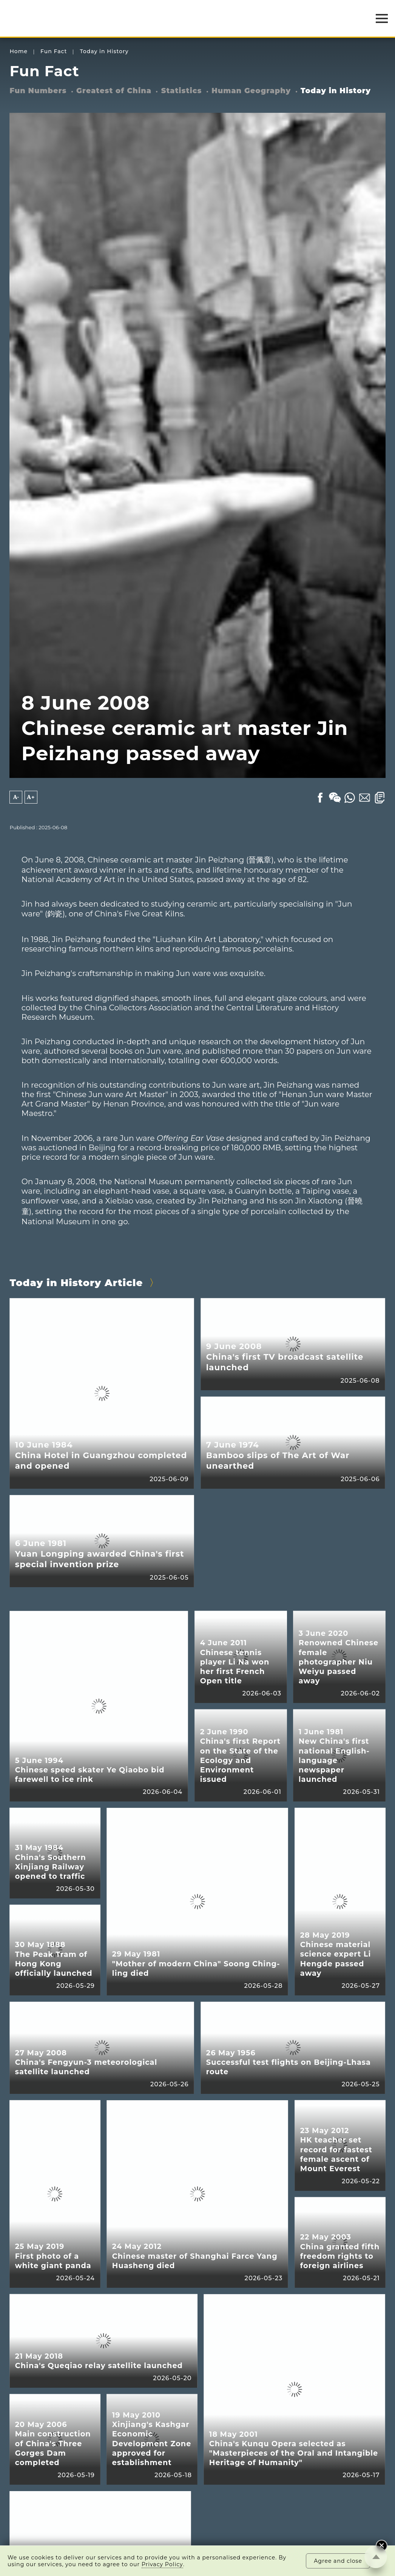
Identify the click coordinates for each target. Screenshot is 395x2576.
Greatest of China (113, 90)
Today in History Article (76, 1282)
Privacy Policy (162, 2564)
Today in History (104, 51)
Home (18, 51)
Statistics (181, 90)
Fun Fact (53, 51)
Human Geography (251, 90)
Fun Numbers (37, 90)
